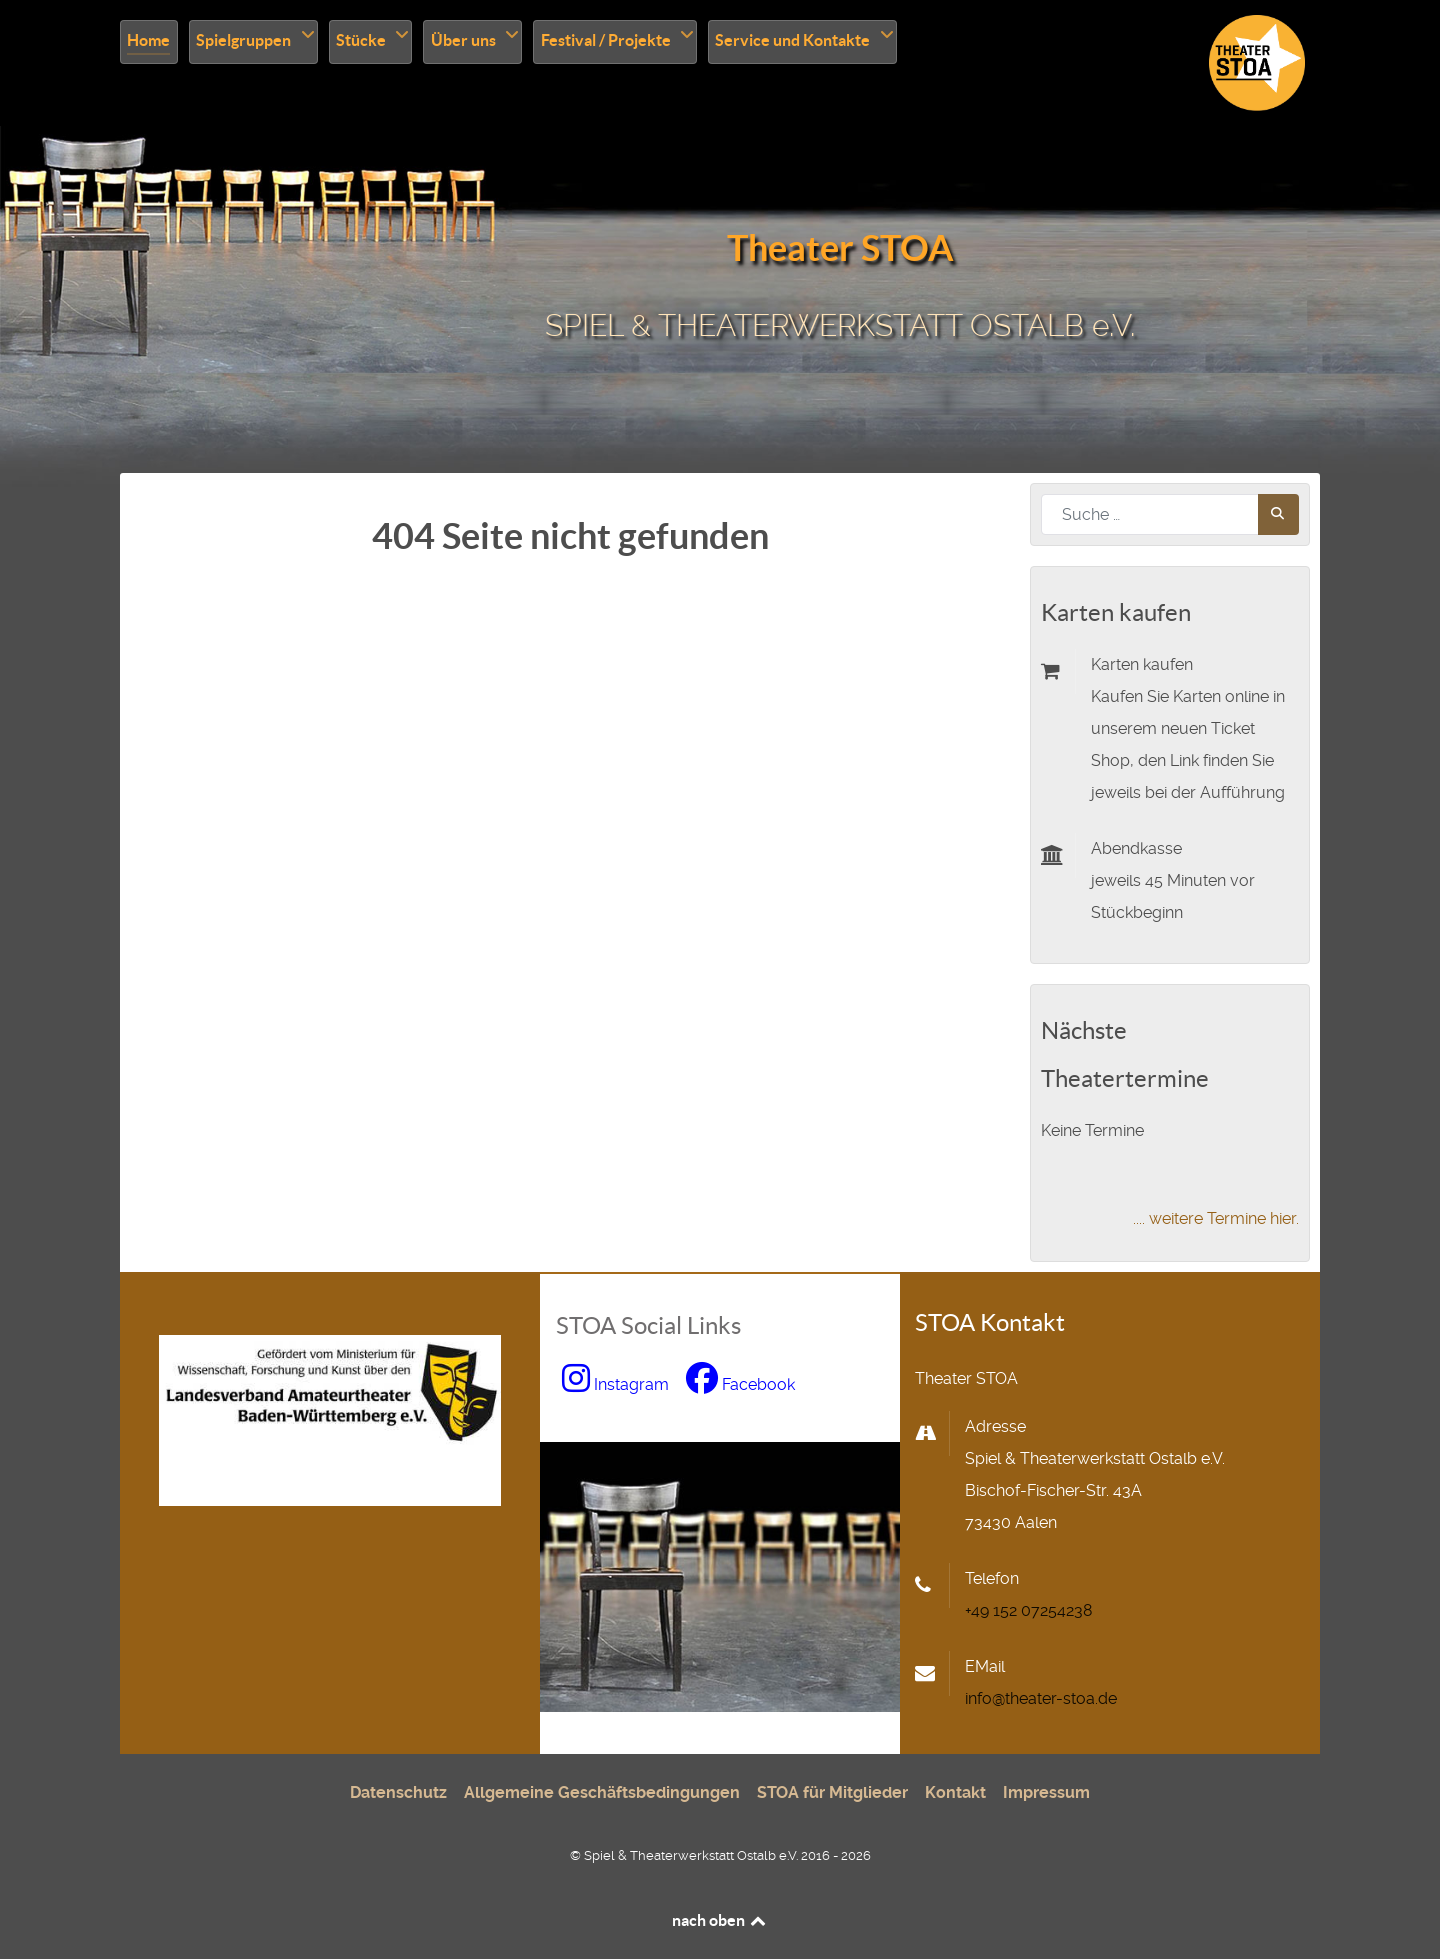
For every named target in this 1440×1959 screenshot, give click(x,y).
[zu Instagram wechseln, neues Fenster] (618, 1384)
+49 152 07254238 (1028, 1610)
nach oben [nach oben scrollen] (720, 1920)
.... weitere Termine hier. (1216, 1218)
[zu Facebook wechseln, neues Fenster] (741, 1384)
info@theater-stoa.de (1041, 1698)
